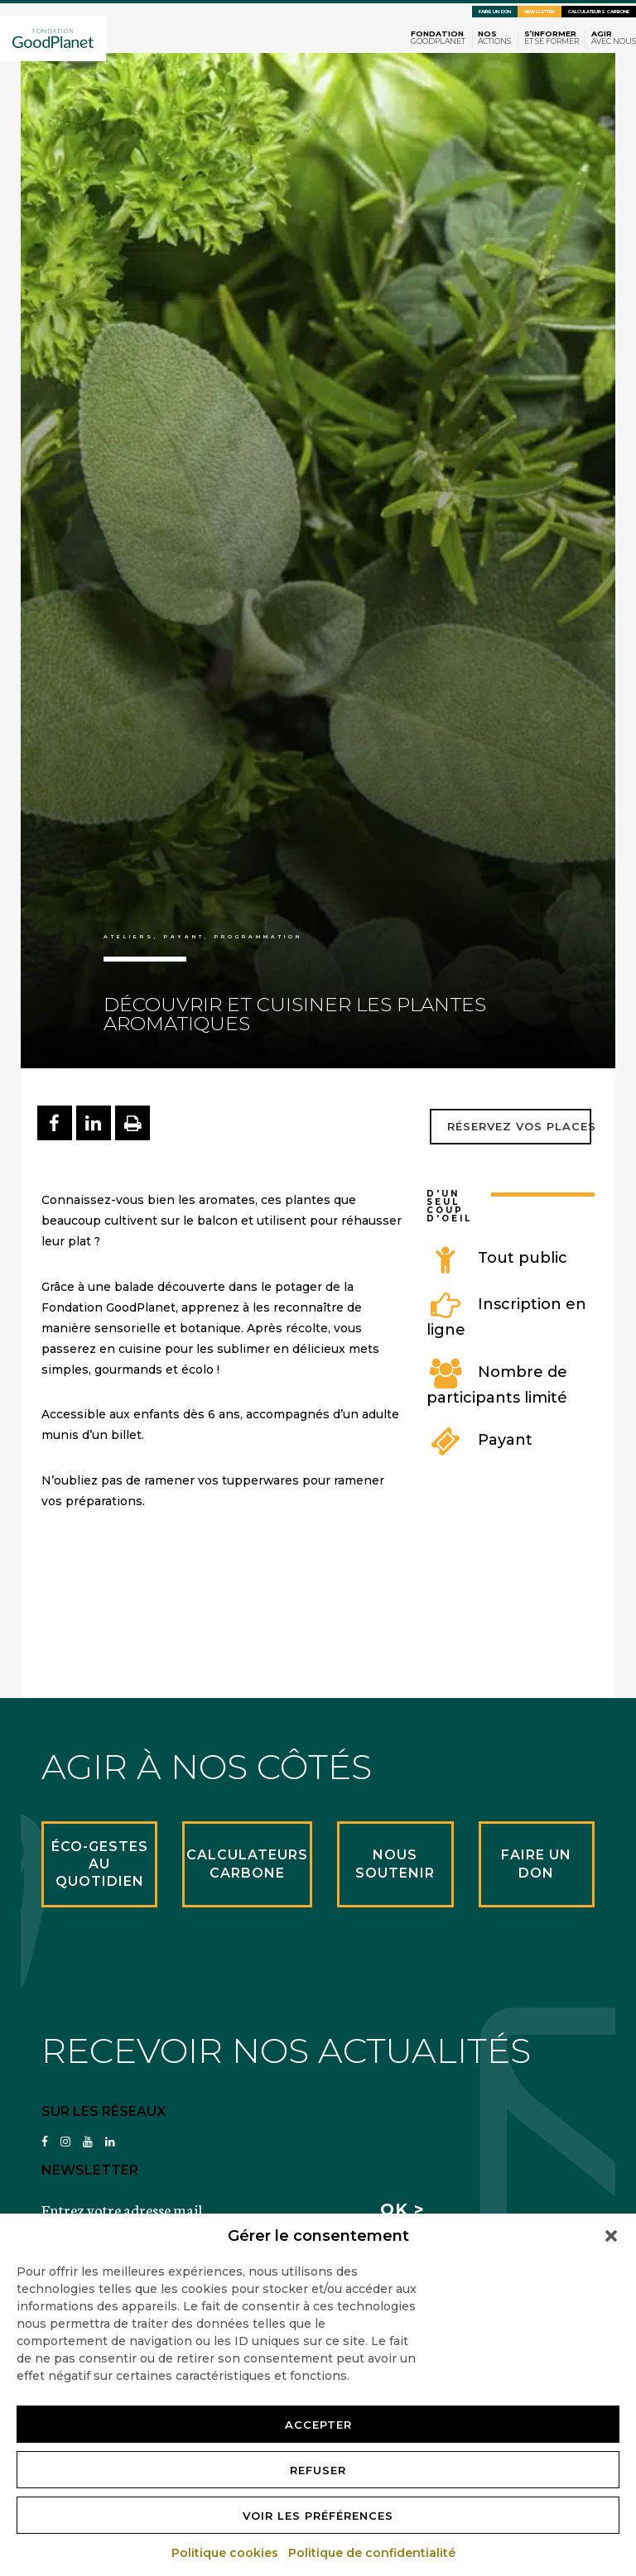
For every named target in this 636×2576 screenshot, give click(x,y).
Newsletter (539, 11)
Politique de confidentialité (372, 2552)
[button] (611, 2236)
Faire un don (495, 11)
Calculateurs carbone (598, 11)
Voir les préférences (318, 2515)
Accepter (318, 2424)
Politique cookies (225, 2552)
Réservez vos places (521, 1126)
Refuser (318, 2470)
